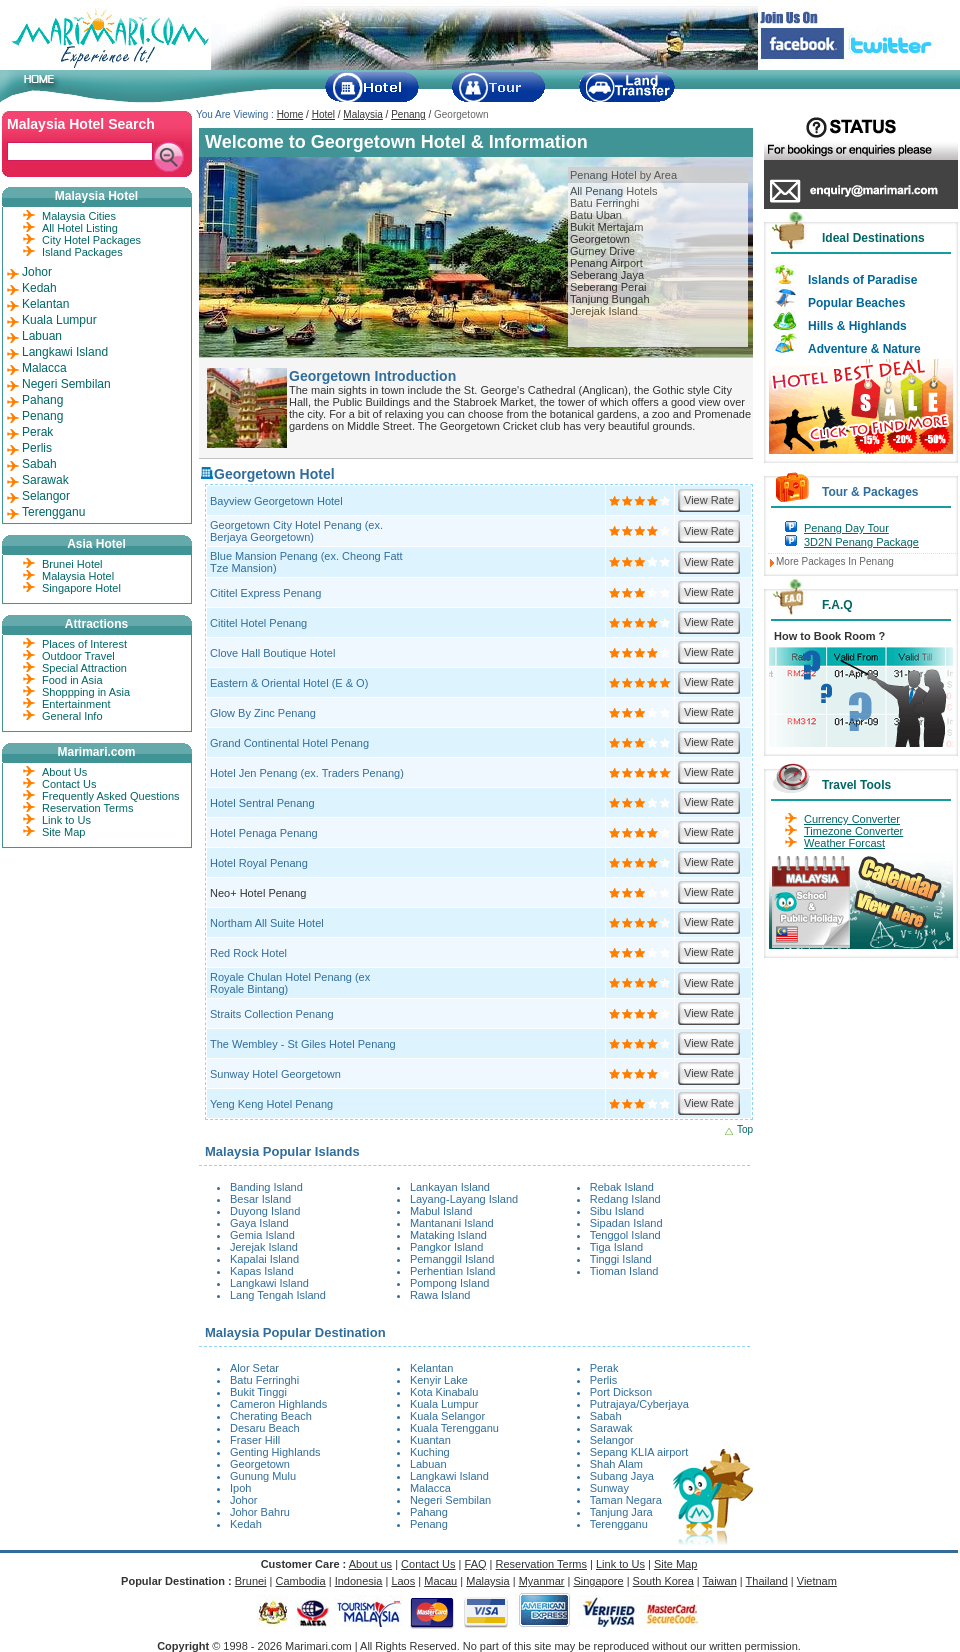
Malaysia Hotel (78, 576)
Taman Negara (626, 1500)
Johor (244, 1500)
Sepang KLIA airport (639, 1452)
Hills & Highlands (857, 326)
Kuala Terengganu (454, 1428)
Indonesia (359, 1581)
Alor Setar (254, 1368)
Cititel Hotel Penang (258, 623)
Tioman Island (624, 1271)
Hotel (323, 114)
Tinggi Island (621, 1259)
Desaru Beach (265, 1428)
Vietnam (817, 1581)
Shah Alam (616, 1464)
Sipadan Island (626, 1223)
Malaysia (362, 114)
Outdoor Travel (78, 656)
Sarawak (611, 1428)
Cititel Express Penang (265, 593)
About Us (64, 772)
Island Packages (82, 252)
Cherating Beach (271, 1416)
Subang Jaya (622, 1476)
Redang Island (625, 1199)
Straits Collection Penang (272, 1014)
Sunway (609, 1488)
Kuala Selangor (447, 1416)
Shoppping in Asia (86, 692)
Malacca (430, 1488)
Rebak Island (622, 1187)
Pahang (429, 1512)
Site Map (63, 832)
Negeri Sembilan (450, 1500)
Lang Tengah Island (278, 1295)
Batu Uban (596, 215)
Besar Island (260, 1199)
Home (290, 114)
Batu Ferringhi (604, 203)
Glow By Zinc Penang (263, 713)
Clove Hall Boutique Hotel (272, 653)
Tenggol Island (625, 1235)
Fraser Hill (255, 1440)
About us (370, 1564)
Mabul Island (441, 1211)
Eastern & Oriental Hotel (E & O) (289, 683)
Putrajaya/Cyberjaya (639, 1404)
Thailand (767, 1581)
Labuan (428, 1464)
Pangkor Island (446, 1247)
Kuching (430, 1452)
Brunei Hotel (72, 564)
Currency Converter (852, 819)
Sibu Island (617, 1211)
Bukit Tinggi (258, 1392)
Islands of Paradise (862, 280)
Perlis (604, 1380)
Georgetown (600, 239)
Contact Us (69, 784)
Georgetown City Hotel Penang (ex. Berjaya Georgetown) (296, 531)
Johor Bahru (260, 1512)
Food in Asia (72, 680)
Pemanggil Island (452, 1259)
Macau (440, 1581)
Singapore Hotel (81, 588)
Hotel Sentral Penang (262, 803)
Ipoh (240, 1488)
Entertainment (76, 704)
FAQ (476, 1564)
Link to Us (66, 820)
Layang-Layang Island (464, 1199)
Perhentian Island (453, 1271)
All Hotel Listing (80, 228)
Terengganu (619, 1524)
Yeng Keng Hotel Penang (271, 1104)
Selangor (612, 1440)
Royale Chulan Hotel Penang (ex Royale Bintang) (290, 983)
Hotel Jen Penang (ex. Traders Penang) (307, 773)
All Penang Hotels (613, 191)
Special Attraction (84, 668)
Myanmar (542, 1581)
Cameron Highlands (278, 1404)
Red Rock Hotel (248, 953)
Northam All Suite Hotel (267, 923)
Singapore (598, 1581)
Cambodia (301, 1581)
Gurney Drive (602, 251)
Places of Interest (84, 644)
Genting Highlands (275, 1452)
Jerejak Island (604, 311)
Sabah (606, 1416)
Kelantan (431, 1368)
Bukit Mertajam (606, 227)
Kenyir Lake (439, 1380)
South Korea (663, 1581)
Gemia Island (262, 1235)
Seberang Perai (608, 287)
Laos (403, 1581)
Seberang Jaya (607, 275)
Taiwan (720, 1581)
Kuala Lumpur (444, 1404)
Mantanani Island (452, 1223)
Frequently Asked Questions (111, 796)
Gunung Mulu (263, 1476)
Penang (408, 114)
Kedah (246, 1524)
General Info (72, 716)
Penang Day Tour (846, 528)
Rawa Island (440, 1295)
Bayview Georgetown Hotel (276, 501)
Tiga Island (616, 1247)
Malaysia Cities (79, 216)
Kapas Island (262, 1271)
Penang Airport (606, 263)
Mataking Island (448, 1235)
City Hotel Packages (91, 240)
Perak (604, 1368)
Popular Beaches (856, 303)
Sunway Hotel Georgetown (275, 1074)
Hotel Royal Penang (259, 863)
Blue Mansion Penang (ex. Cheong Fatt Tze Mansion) (306, 562)
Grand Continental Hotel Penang (289, 743)
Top (745, 1129)
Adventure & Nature (864, 349)
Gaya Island (259, 1223)
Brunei (251, 1581)
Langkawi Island (269, 1283)
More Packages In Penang (835, 561)
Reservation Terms (88, 808)
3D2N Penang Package (861, 542)
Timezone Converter (853, 831)
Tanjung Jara (621, 1512)
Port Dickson (621, 1392)
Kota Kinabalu (444, 1392)
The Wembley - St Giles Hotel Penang (303, 1044)
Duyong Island (265, 1211)
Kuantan (430, 1440)
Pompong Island (450, 1283)
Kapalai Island (264, 1259)
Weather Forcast (844, 843)
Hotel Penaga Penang (264, 833)
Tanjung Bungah (610, 299)
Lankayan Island (450, 1187)
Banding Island (266, 1187)
